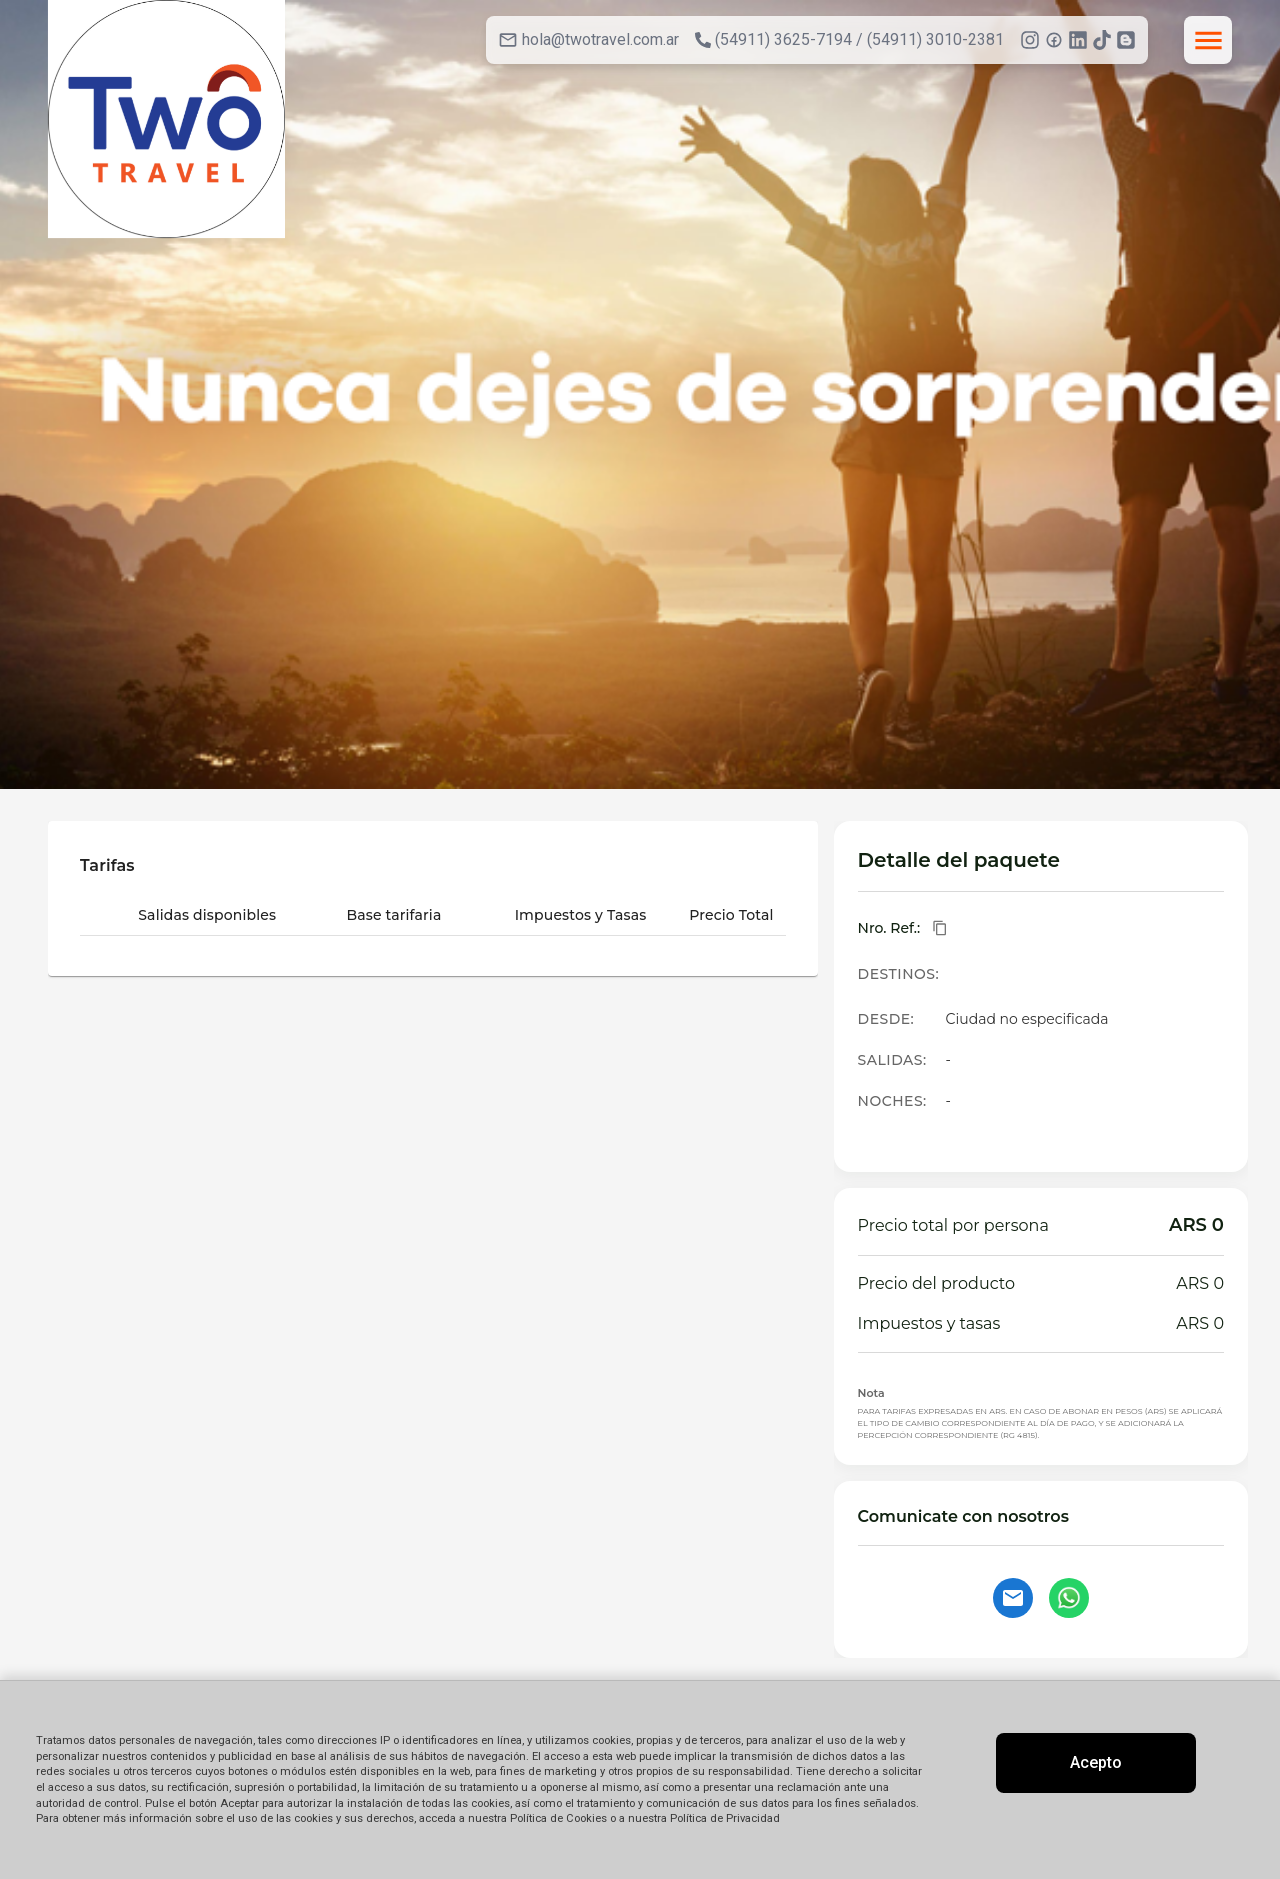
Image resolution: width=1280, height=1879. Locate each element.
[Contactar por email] (1013, 1598)
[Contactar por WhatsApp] (1069, 1598)
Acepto (1096, 1762)
